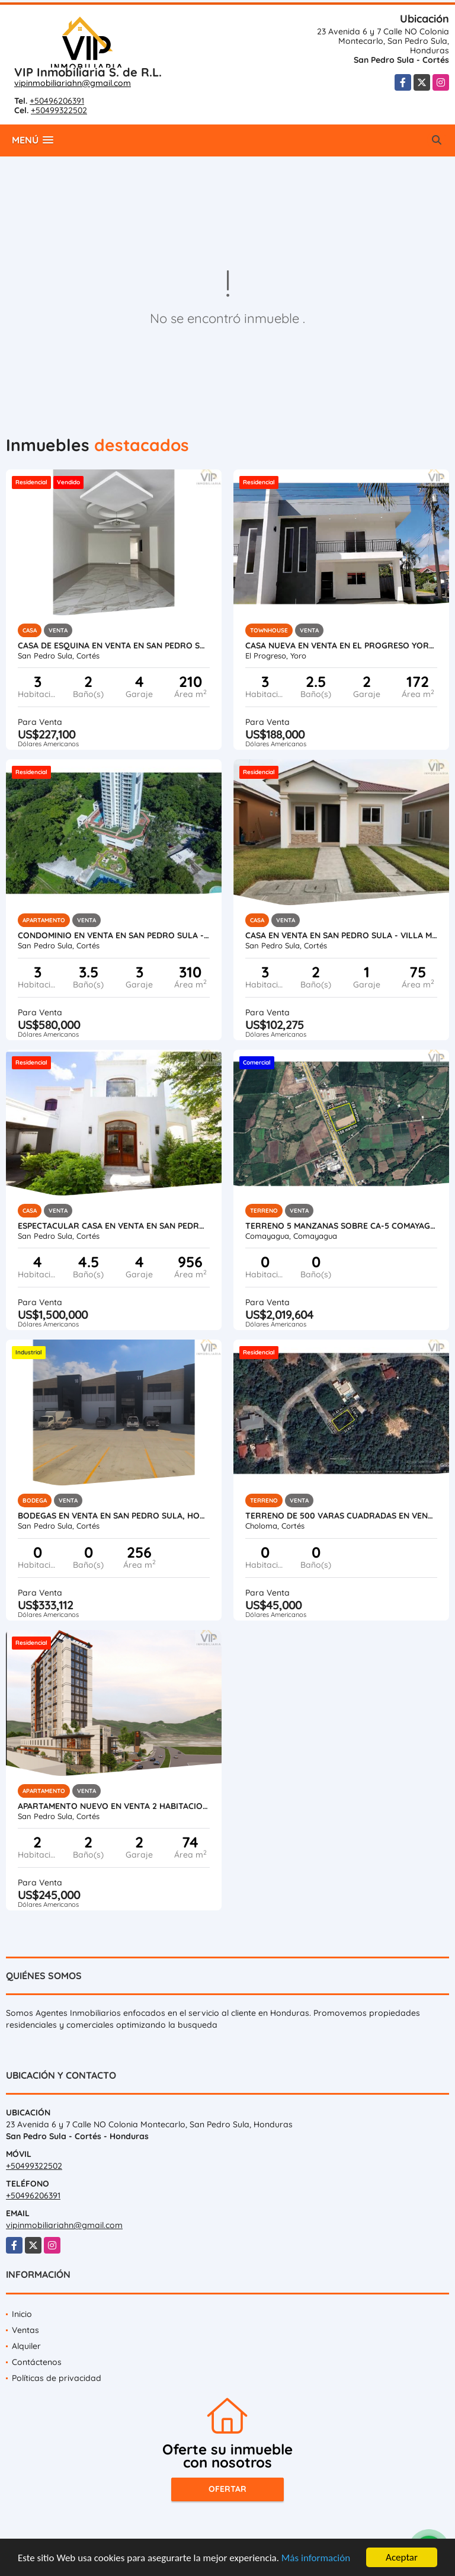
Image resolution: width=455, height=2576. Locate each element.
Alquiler (26, 2346)
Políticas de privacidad (56, 2378)
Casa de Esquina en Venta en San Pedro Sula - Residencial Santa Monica (114, 645)
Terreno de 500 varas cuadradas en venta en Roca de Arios (341, 1515)
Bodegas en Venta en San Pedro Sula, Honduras (114, 1515)
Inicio (22, 2314)
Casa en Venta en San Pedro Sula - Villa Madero (341, 935)
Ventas (25, 2330)
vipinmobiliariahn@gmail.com (72, 83)
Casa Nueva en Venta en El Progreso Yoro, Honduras (341, 645)
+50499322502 (59, 110)
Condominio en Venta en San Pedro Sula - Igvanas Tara (114, 935)
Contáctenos (37, 2362)
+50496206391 (57, 100)
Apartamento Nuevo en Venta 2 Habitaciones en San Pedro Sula (114, 1806)
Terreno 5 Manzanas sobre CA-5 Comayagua (341, 1226)
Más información (315, 2558)
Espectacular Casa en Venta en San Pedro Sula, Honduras (114, 1226)
